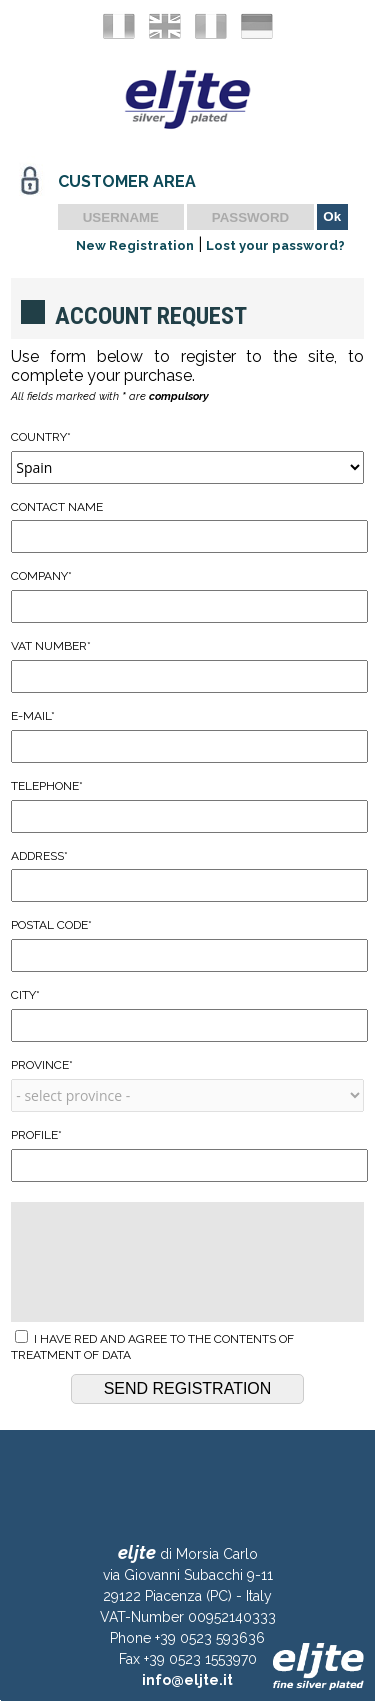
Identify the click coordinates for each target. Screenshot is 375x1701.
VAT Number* (187, 666)
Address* (187, 876)
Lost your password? (275, 245)
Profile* (187, 1155)
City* (187, 1015)
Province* (187, 1085)
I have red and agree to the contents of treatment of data (152, 1346)
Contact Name (187, 527)
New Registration (135, 245)
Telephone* (187, 806)
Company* (187, 596)
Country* (187, 457)
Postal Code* (187, 945)
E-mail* (187, 736)
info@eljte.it (187, 1680)
